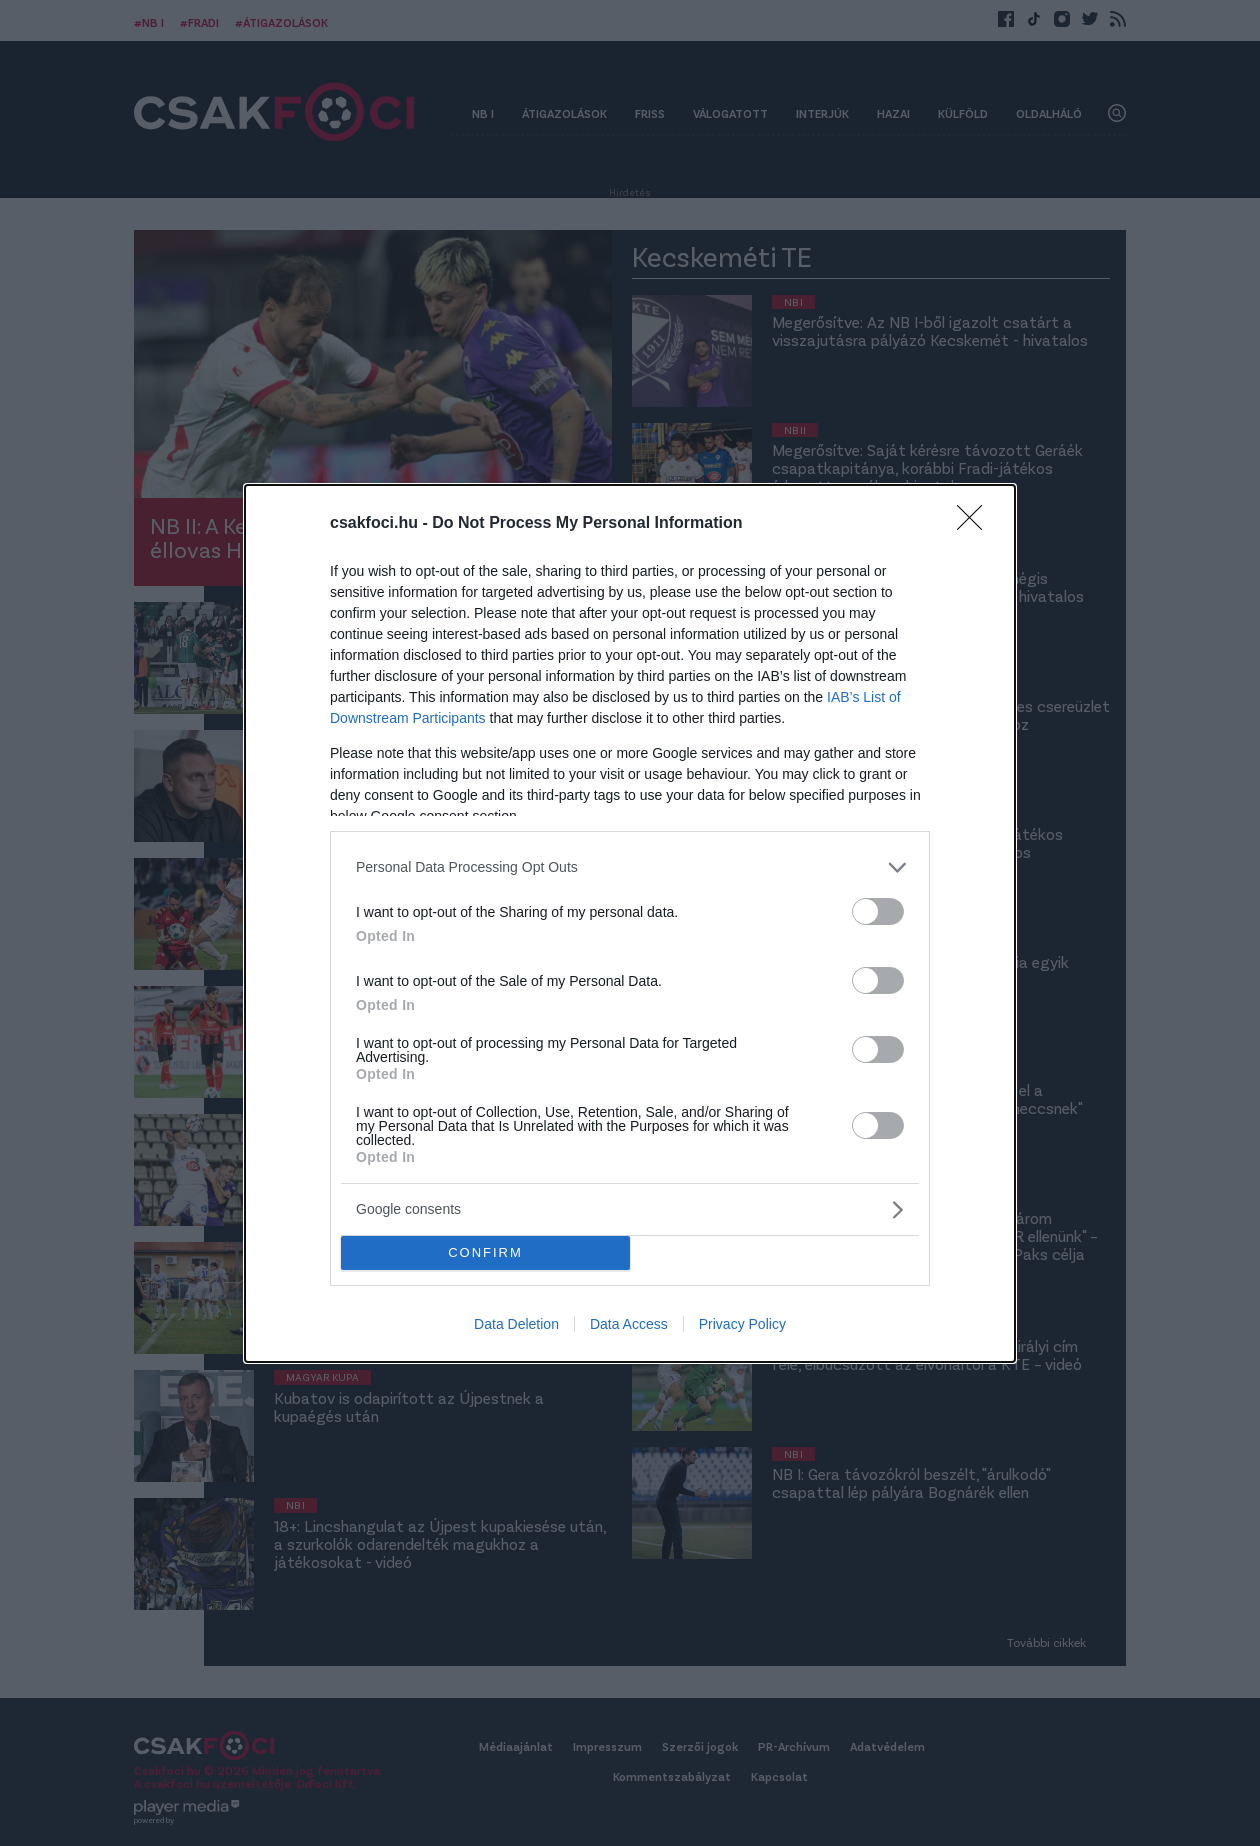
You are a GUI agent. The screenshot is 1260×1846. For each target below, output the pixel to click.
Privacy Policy (742, 1324)
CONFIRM (485, 1251)
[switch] (878, 910)
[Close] (976, 523)
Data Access (629, 1324)
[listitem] (630, 866)
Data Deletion (516, 1324)
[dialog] (630, 922)
